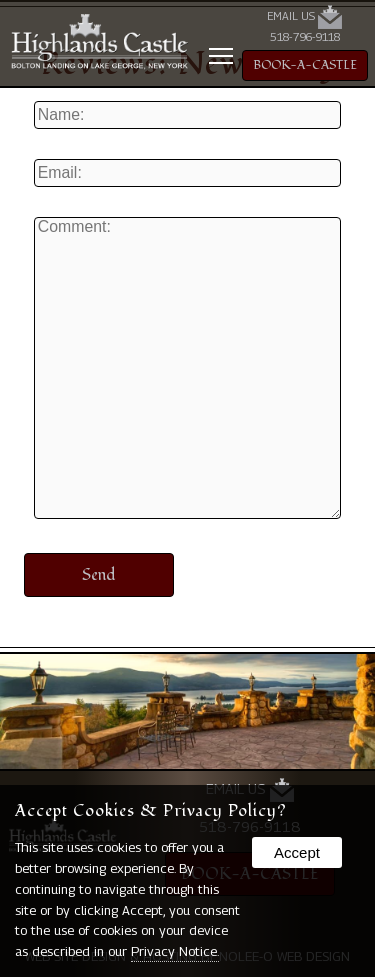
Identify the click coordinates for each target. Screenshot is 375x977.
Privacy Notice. (175, 951)
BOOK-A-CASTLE (305, 65)
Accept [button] (297, 852)
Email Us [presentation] (304, 17)
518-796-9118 (305, 37)
